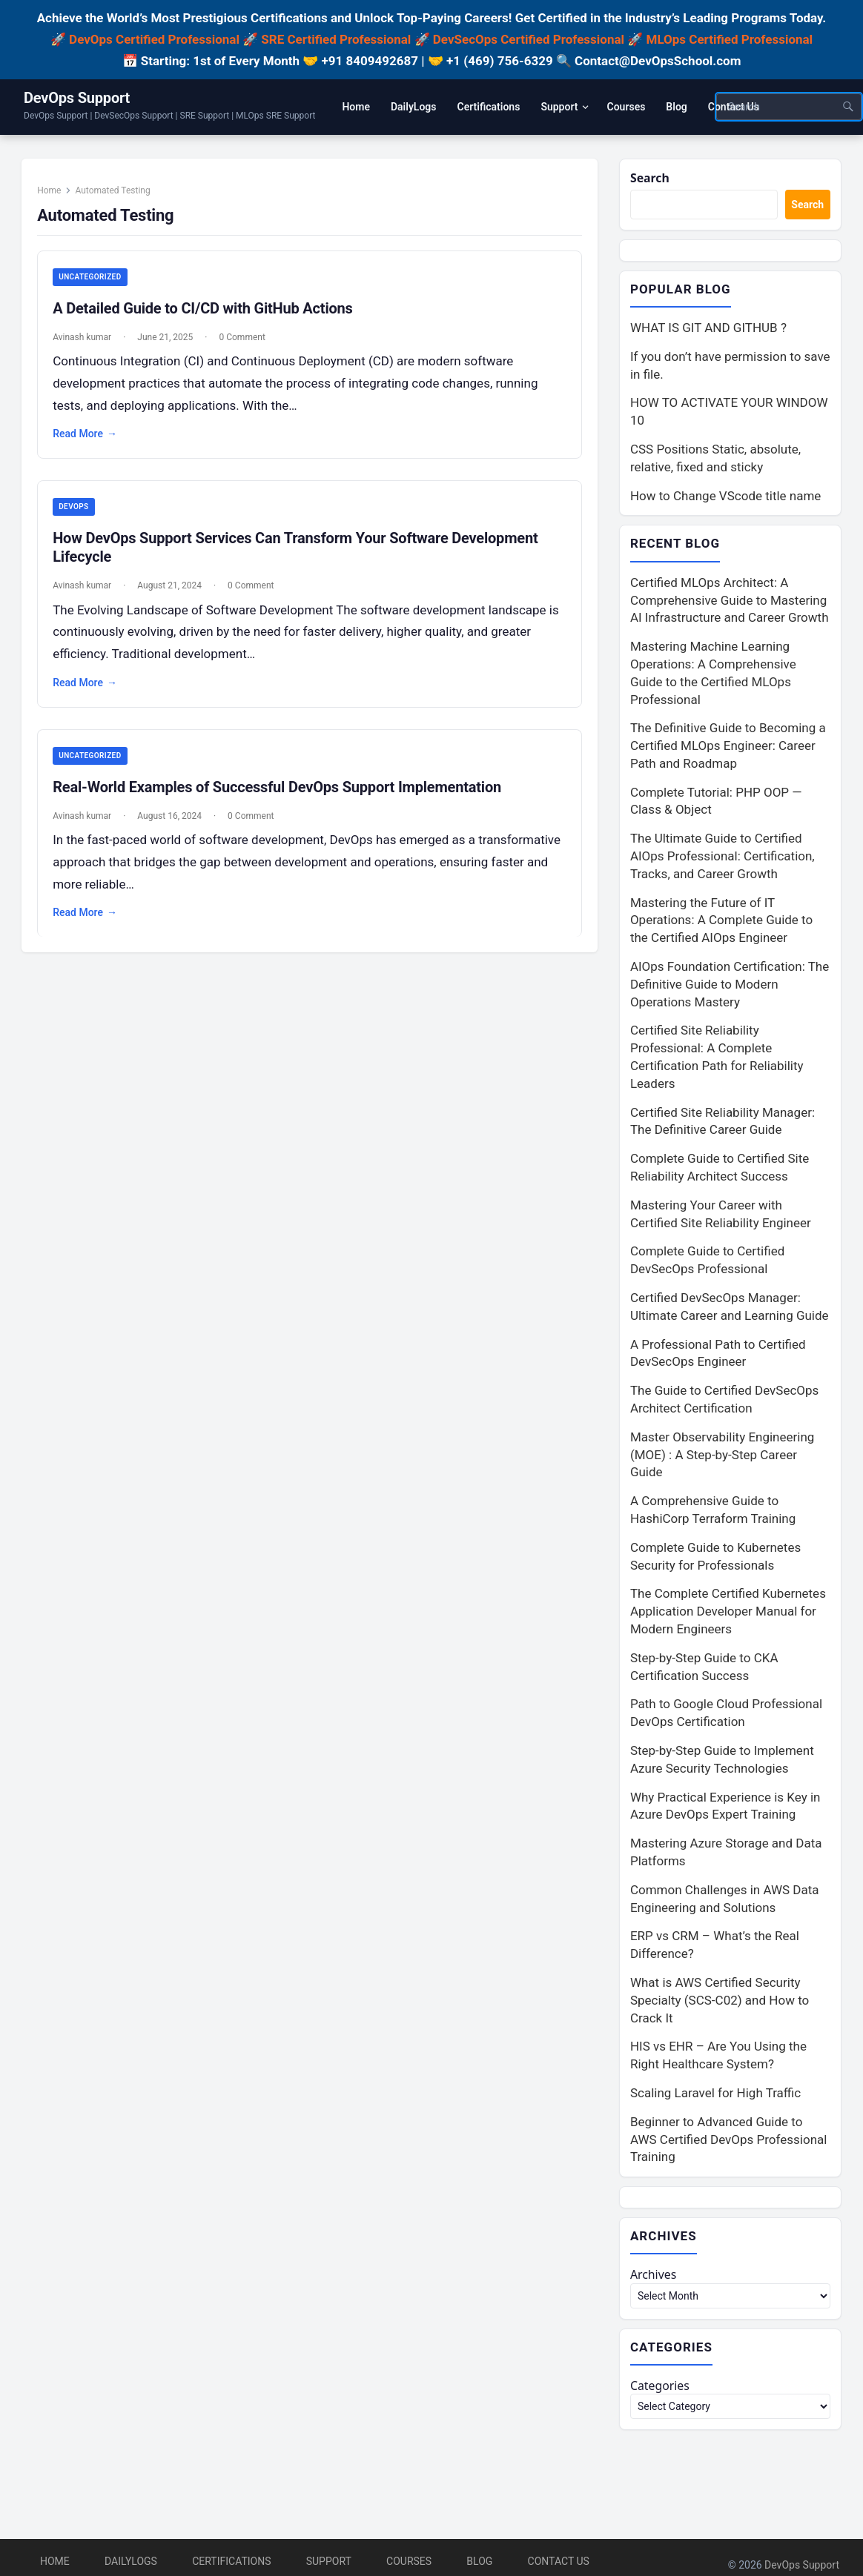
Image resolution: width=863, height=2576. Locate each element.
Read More (90, 441)
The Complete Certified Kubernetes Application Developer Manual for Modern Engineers (728, 1614)
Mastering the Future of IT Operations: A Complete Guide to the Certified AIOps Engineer (721, 922)
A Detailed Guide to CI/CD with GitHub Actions (207, 315)
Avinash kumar (87, 344)
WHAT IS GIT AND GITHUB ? (708, 329)
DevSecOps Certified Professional (528, 39)
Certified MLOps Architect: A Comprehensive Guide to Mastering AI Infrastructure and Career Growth (729, 602)
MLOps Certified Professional (730, 39)
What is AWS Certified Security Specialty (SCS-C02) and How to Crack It (719, 2003)
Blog (479, 2561)
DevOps (78, 515)
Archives (655, 2278)
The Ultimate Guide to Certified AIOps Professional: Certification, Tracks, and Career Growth (722, 859)
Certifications (231, 2561)
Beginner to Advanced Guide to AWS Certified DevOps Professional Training (728, 2142)
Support (328, 2561)
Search (651, 178)
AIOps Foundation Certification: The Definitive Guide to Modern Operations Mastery (729, 987)
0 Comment (247, 344)
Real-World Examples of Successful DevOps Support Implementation (282, 797)
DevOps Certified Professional (154, 39)
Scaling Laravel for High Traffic (715, 2095)
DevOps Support (77, 98)
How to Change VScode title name (725, 497)
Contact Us (558, 2561)
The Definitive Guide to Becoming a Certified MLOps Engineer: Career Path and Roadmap (728, 748)
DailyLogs (131, 2561)
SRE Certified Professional (336, 39)
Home (54, 195)
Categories (662, 2391)
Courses (409, 2561)
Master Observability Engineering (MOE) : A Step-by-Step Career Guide (722, 1457)
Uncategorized (95, 283)
